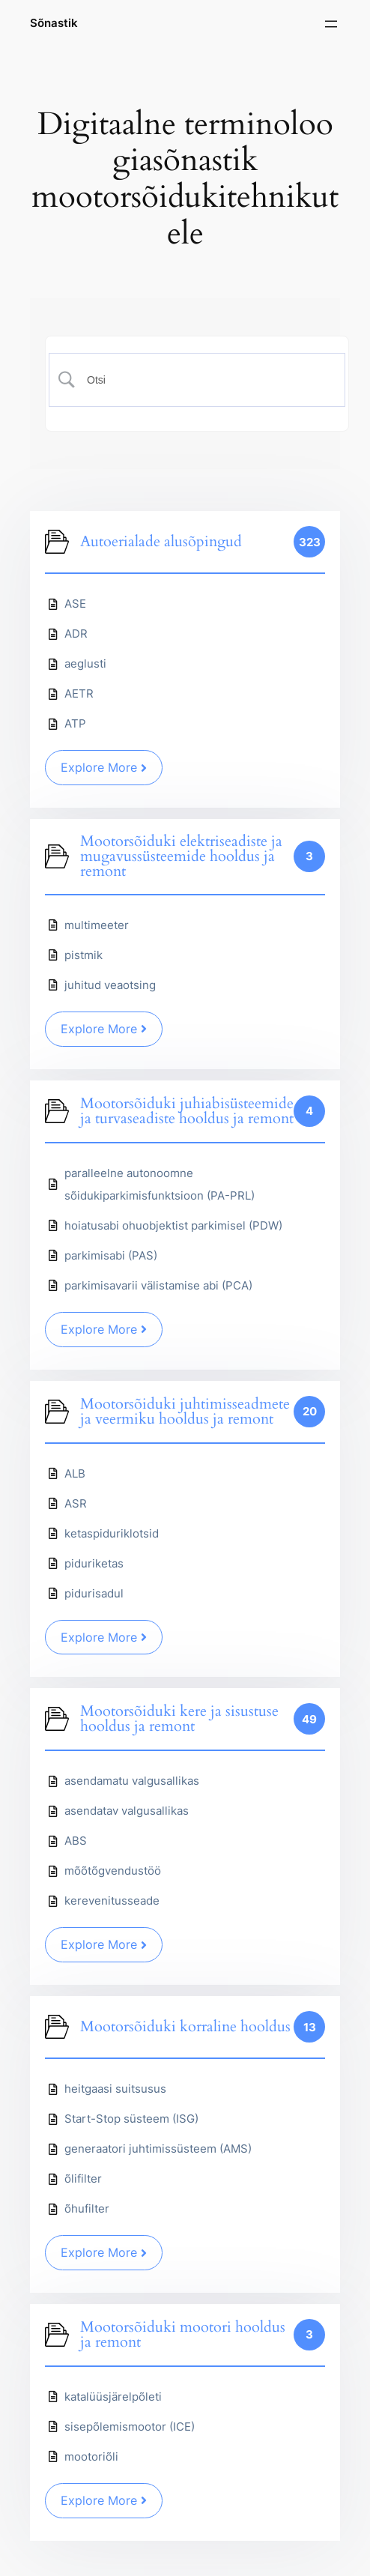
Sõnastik (54, 23)
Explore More (104, 767)
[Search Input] (206, 380)
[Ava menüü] (331, 24)
